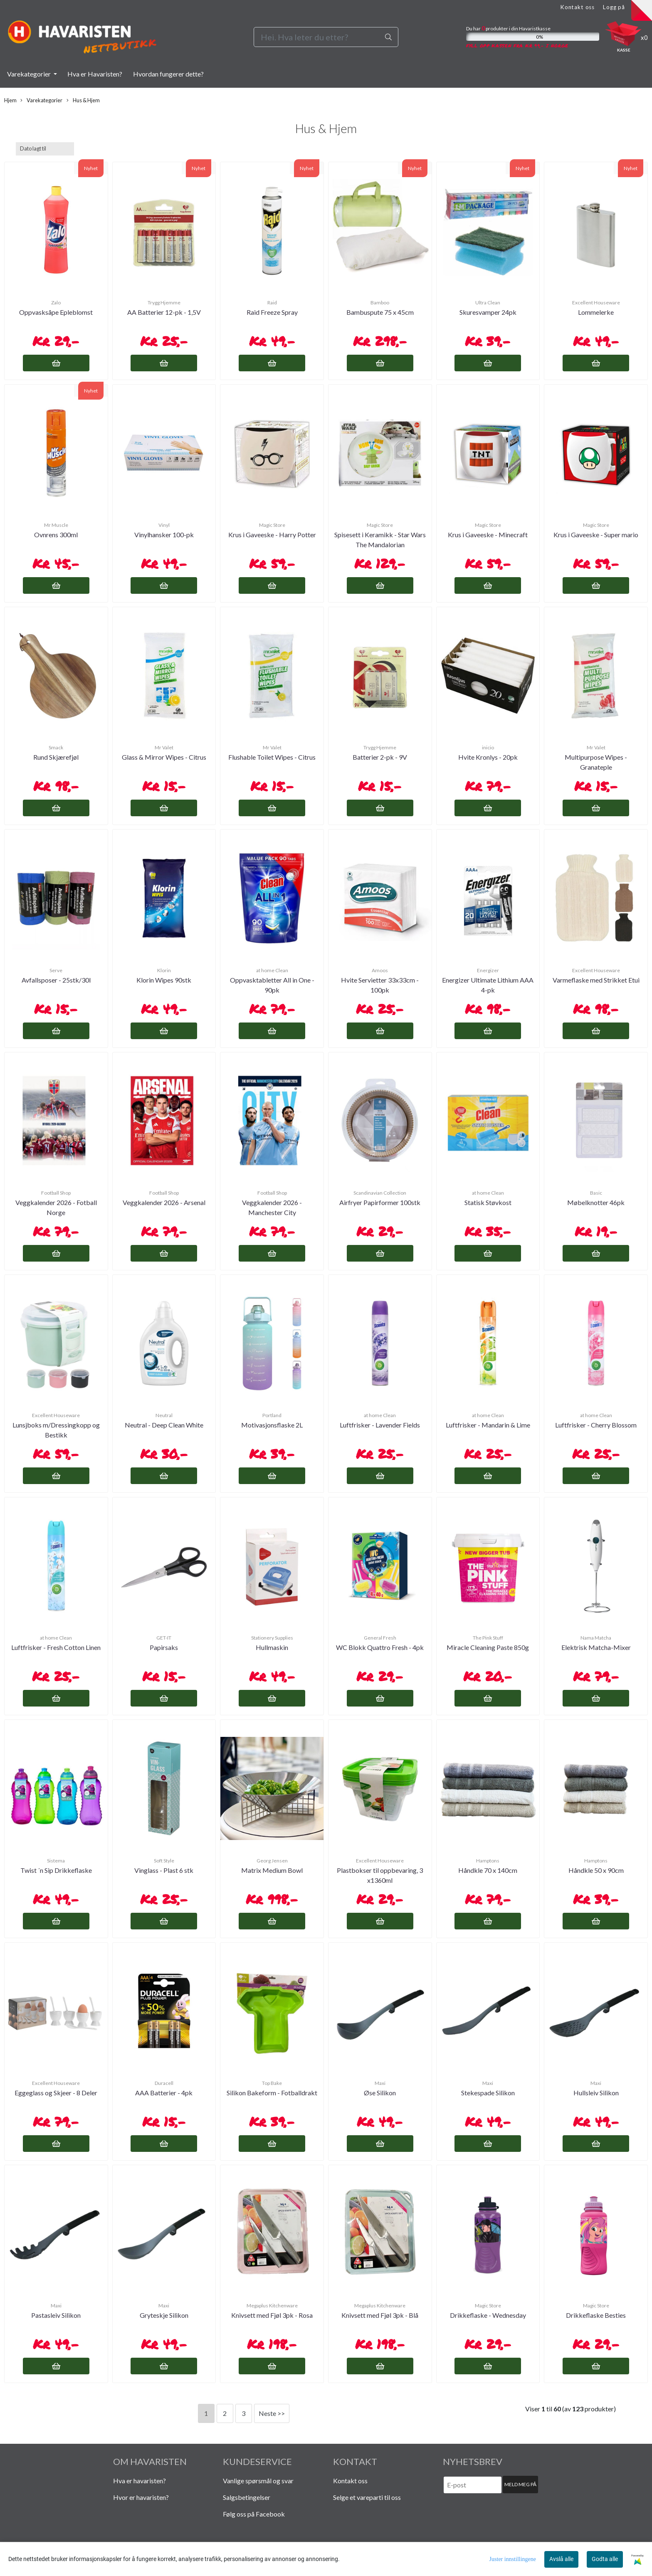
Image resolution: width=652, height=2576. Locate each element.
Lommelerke (596, 312)
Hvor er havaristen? (141, 2497)
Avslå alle (561, 2559)
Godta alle (605, 2559)
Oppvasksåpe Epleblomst (56, 312)
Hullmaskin (272, 1647)
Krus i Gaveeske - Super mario (595, 534)
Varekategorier (29, 74)
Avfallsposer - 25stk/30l (56, 980)
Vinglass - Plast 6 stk (163, 1870)
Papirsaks (164, 1647)
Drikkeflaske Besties (596, 2315)
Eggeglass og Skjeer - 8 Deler (56, 2093)
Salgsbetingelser (246, 2497)
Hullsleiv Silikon (596, 2093)
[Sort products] (45, 148)
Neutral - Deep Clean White (164, 1425)
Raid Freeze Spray (272, 312)
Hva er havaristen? (139, 2481)
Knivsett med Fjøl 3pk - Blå (379, 2315)
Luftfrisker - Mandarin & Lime (488, 1425)
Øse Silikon (380, 2093)
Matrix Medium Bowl (272, 1870)
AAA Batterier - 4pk (164, 2093)
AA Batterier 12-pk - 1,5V (164, 312)
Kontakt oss (577, 7)
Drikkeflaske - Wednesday (488, 2315)
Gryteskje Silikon (164, 2315)
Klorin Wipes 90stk (163, 980)
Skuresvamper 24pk (487, 312)
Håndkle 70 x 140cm (487, 1870)
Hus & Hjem (83, 100)
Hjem (10, 100)
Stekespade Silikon (488, 2093)
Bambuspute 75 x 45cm (380, 312)
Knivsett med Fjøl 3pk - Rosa (272, 2315)
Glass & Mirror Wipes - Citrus (164, 757)
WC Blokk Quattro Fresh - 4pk (380, 1647)
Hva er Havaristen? (94, 74)
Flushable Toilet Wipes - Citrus (272, 757)
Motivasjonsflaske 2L (272, 1425)
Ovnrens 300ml (56, 534)
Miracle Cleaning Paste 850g (488, 1647)
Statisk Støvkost (487, 1202)
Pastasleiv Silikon (56, 2315)
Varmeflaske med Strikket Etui (596, 980)
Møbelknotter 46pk (596, 1202)
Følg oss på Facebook (254, 2514)
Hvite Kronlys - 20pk (488, 757)
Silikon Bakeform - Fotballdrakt (272, 2093)
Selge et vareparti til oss (367, 2497)
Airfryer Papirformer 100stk (379, 1202)
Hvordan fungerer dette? (168, 74)
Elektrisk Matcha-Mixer (596, 1647)
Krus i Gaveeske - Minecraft (488, 534)
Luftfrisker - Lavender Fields (380, 1425)
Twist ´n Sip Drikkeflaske (56, 1870)
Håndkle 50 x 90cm (596, 1870)
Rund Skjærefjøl (56, 757)
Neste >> (272, 2413)
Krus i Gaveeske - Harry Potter (272, 534)
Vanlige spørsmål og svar (258, 2481)
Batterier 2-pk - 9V (380, 757)
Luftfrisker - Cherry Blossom (596, 1425)
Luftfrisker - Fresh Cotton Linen (56, 1647)
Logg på (614, 7)
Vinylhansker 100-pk (164, 534)
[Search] (326, 37)
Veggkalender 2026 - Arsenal (164, 1202)
